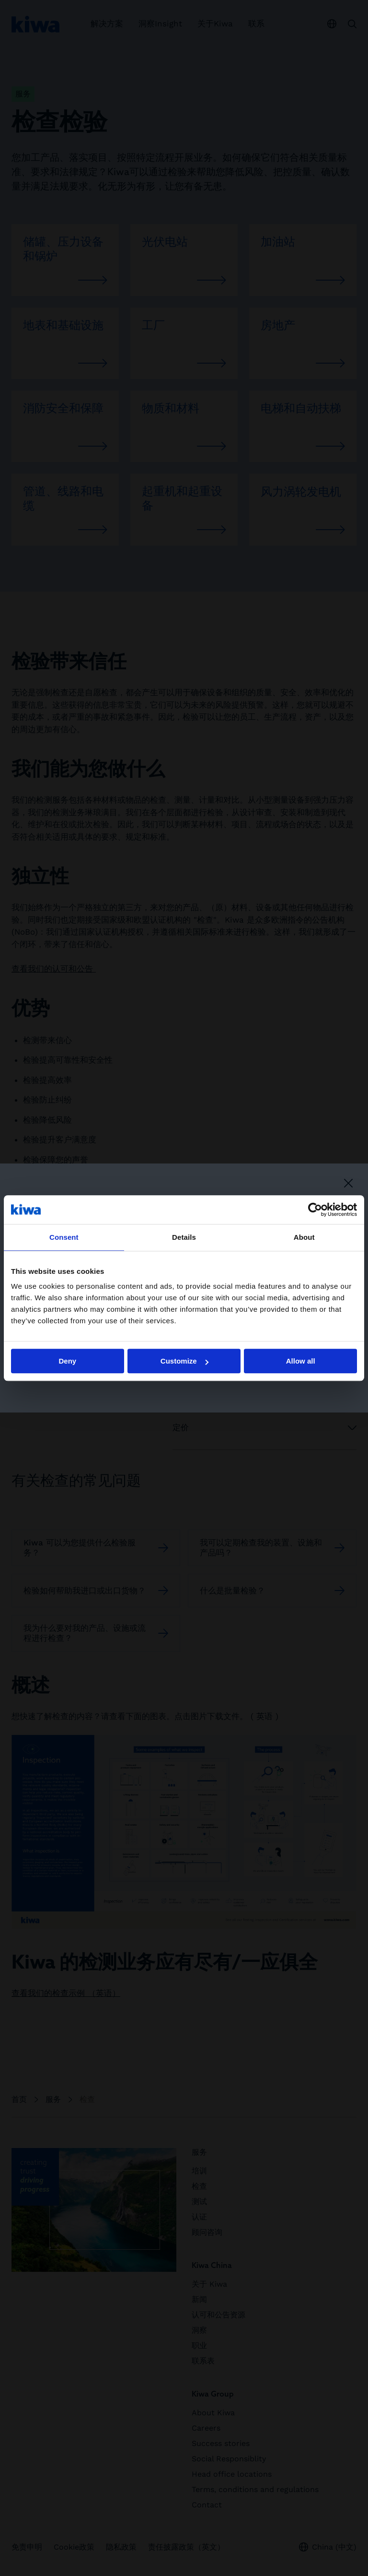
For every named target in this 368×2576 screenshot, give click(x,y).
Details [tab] (184, 1237)
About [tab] (304, 1237)
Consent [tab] (64, 1237)
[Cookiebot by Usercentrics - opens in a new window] (315, 1209)
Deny (67, 1361)
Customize (184, 1361)
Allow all (300, 1361)
